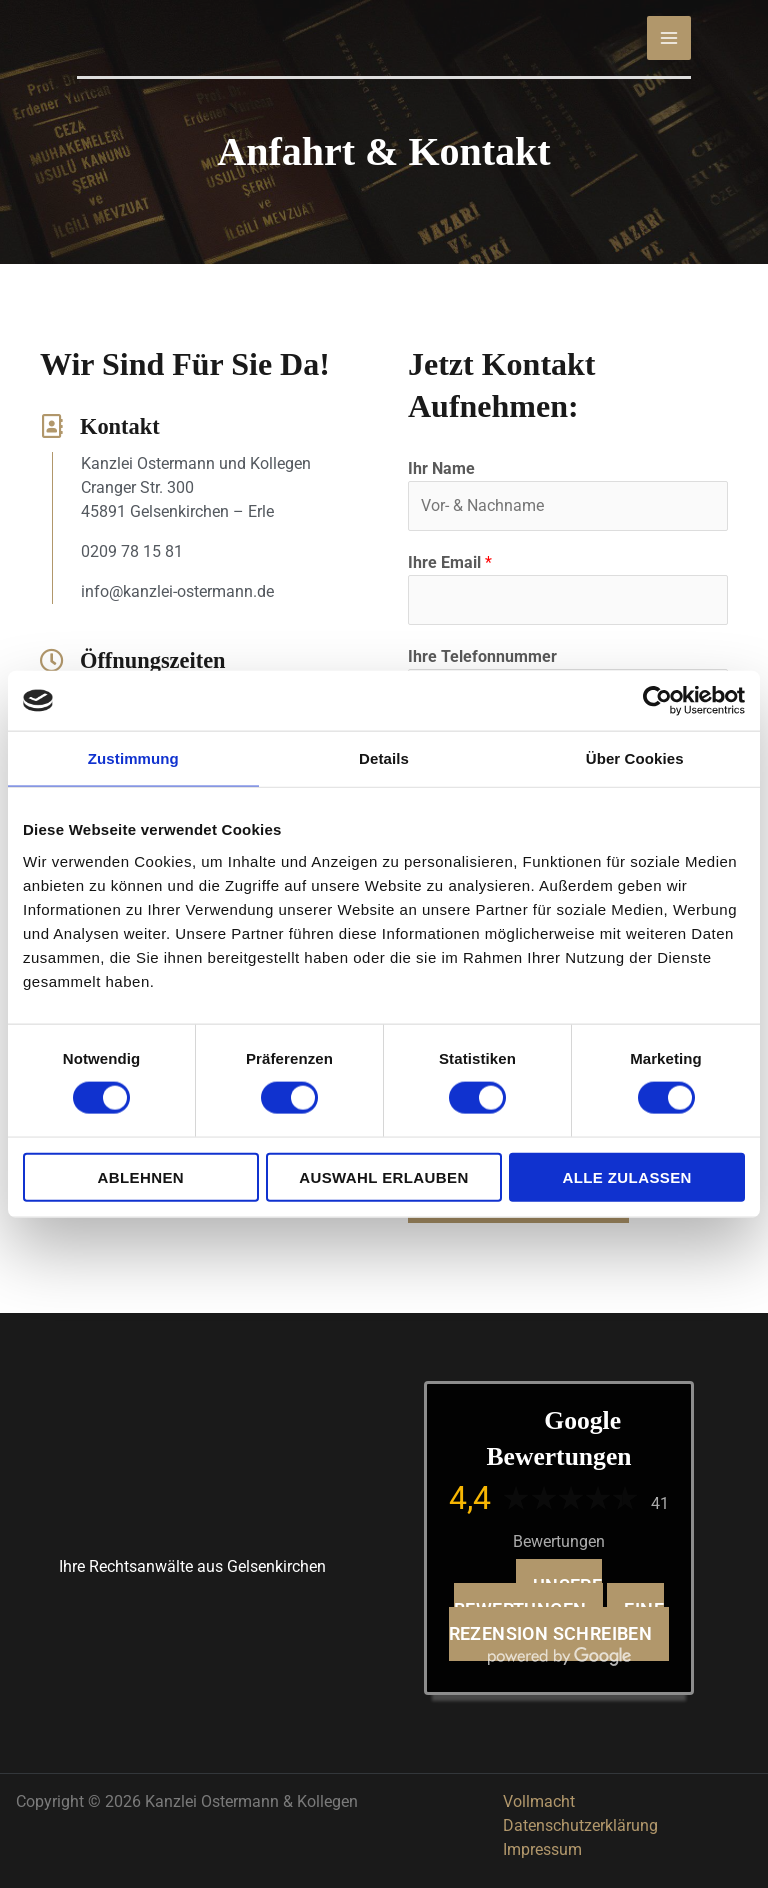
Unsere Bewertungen (528, 1598)
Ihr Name (441, 468)
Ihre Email (450, 562)
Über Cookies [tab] (635, 758)
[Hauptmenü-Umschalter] (669, 38)
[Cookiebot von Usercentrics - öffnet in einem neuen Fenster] (657, 701)
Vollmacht (539, 1801)
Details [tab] (384, 758)
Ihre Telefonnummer (482, 656)
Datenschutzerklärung (580, 1825)
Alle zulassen (626, 1176)
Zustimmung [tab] (133, 758)
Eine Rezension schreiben (556, 1622)
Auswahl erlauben (383, 1176)
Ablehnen (141, 1176)
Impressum (542, 1849)
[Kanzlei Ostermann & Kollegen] (237, 36)
